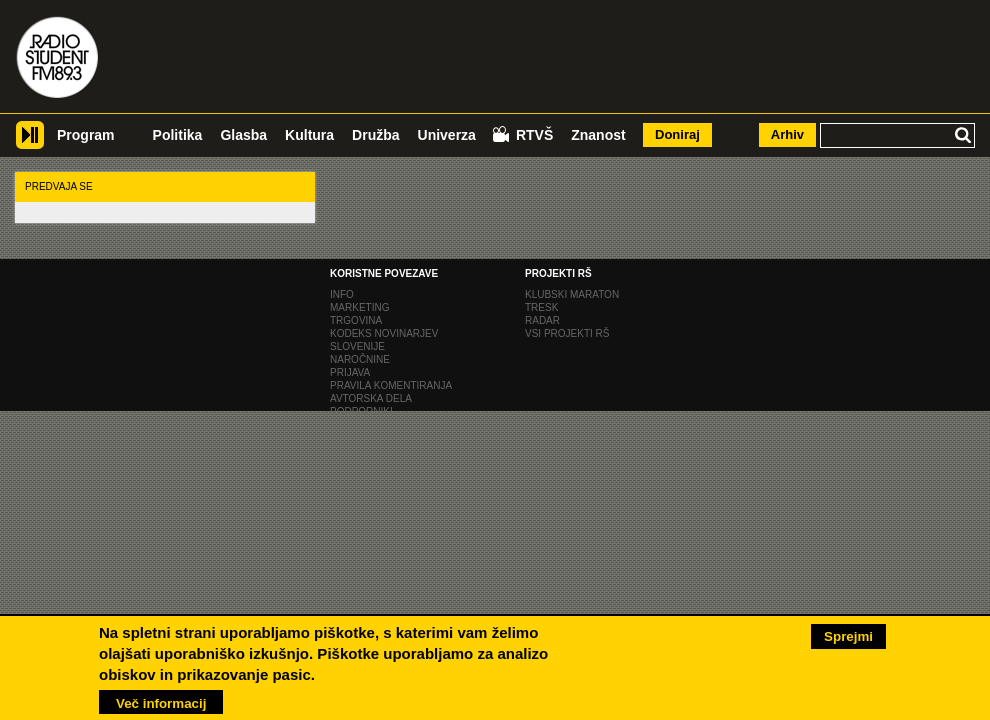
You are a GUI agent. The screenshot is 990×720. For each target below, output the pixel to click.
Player (30, 142)
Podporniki (361, 411)
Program (86, 135)
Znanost (598, 135)
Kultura (309, 135)
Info (342, 294)
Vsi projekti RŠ (567, 333)
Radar (542, 320)
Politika (178, 135)
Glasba (243, 135)
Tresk (541, 307)
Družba (375, 135)
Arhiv (787, 134)
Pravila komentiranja (391, 385)
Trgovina (356, 320)
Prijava (350, 372)
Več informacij (161, 700)
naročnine (360, 359)
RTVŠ (534, 135)
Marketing (359, 307)
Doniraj (677, 134)
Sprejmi (848, 633)
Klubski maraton (572, 294)
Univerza (447, 135)
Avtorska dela (371, 398)
